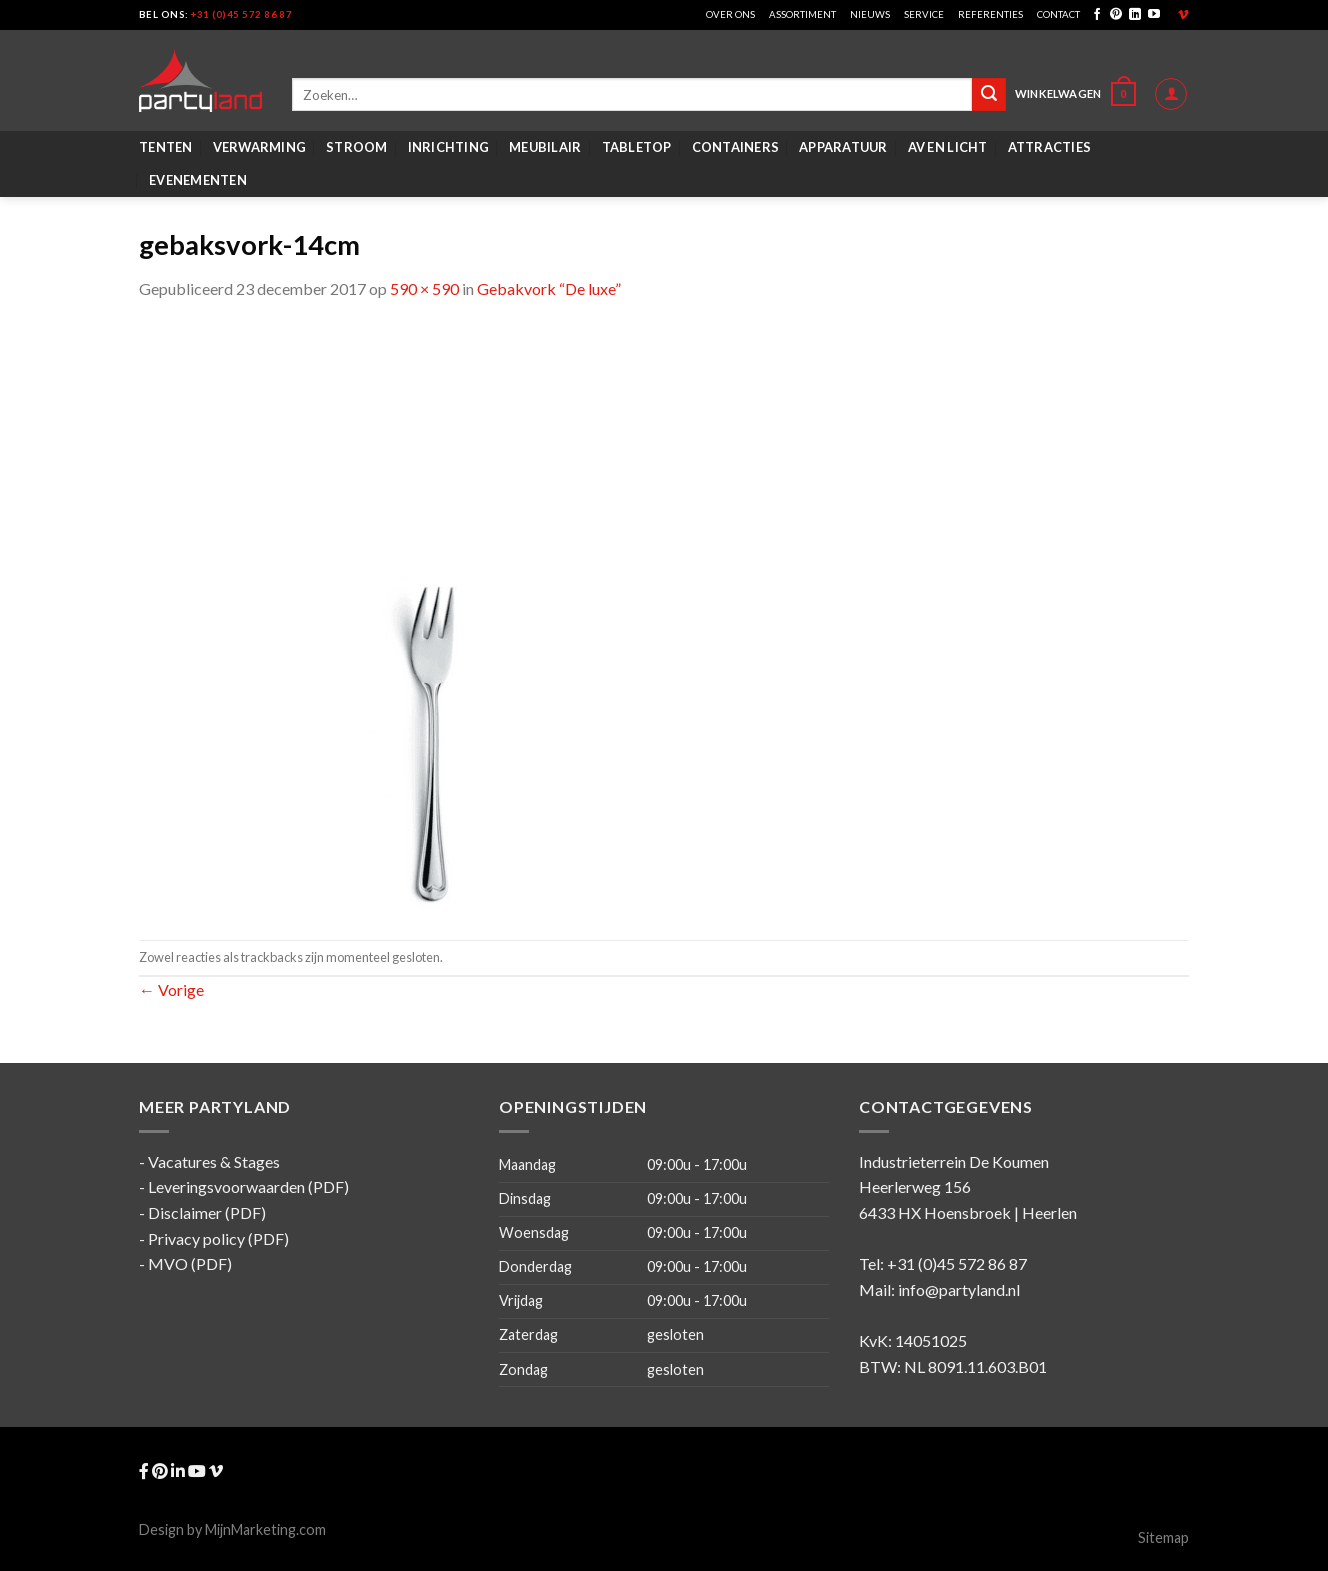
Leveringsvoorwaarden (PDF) (248, 1186)
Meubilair (545, 147)
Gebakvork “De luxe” (549, 288)
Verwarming (260, 147)
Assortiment (802, 14)
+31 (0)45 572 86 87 (241, 14)
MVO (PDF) (190, 1263)
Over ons (730, 14)
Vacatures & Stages (214, 1161)
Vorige (171, 989)
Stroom (357, 147)
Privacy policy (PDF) (218, 1238)
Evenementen (198, 180)
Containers (736, 147)
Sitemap (1163, 1537)
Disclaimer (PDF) (207, 1212)
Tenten (166, 147)
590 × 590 (424, 288)
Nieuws (870, 14)
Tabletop (637, 147)
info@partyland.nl (959, 1289)
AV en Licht (948, 147)
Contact (1058, 14)
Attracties (1050, 147)
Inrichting (449, 147)
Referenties (990, 14)
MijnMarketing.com (265, 1529)
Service (924, 14)
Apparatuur (843, 147)
